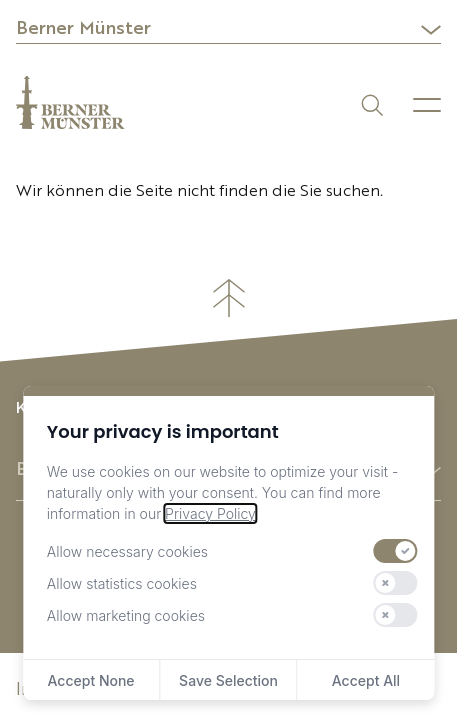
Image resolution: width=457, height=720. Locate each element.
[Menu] (427, 105)
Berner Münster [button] (83, 29)
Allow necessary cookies (127, 551)
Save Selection (228, 680)
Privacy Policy (210, 513)
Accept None (91, 680)
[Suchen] (370, 103)
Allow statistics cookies (122, 583)
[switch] (395, 551)
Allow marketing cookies (126, 615)
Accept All (366, 680)
